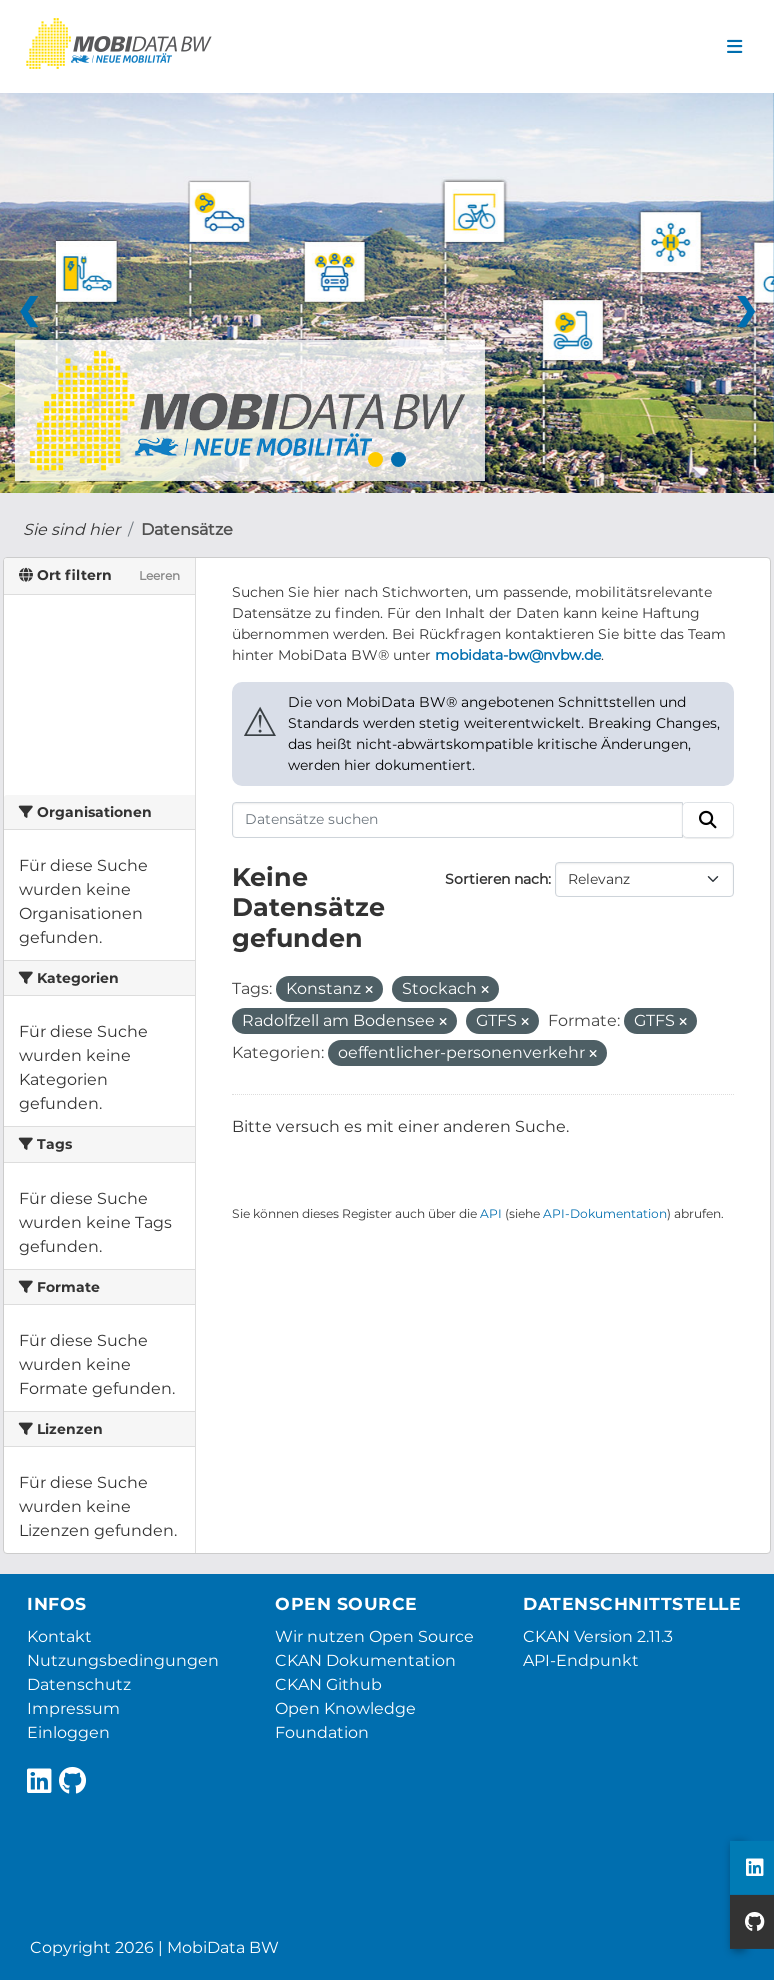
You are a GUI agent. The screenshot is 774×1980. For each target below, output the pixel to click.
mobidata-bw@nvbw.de (518, 655)
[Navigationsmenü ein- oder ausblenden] (734, 47)
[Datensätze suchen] (458, 820)
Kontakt (59, 1636)
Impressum (73, 1708)
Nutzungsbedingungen (123, 1660)
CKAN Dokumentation (365, 1660)
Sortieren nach (496, 879)
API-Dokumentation (605, 1213)
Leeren (159, 575)
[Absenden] (708, 820)
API (491, 1213)
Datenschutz (79, 1684)
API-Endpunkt (581, 1660)
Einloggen (68, 1732)
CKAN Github (328, 1684)
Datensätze (187, 529)
